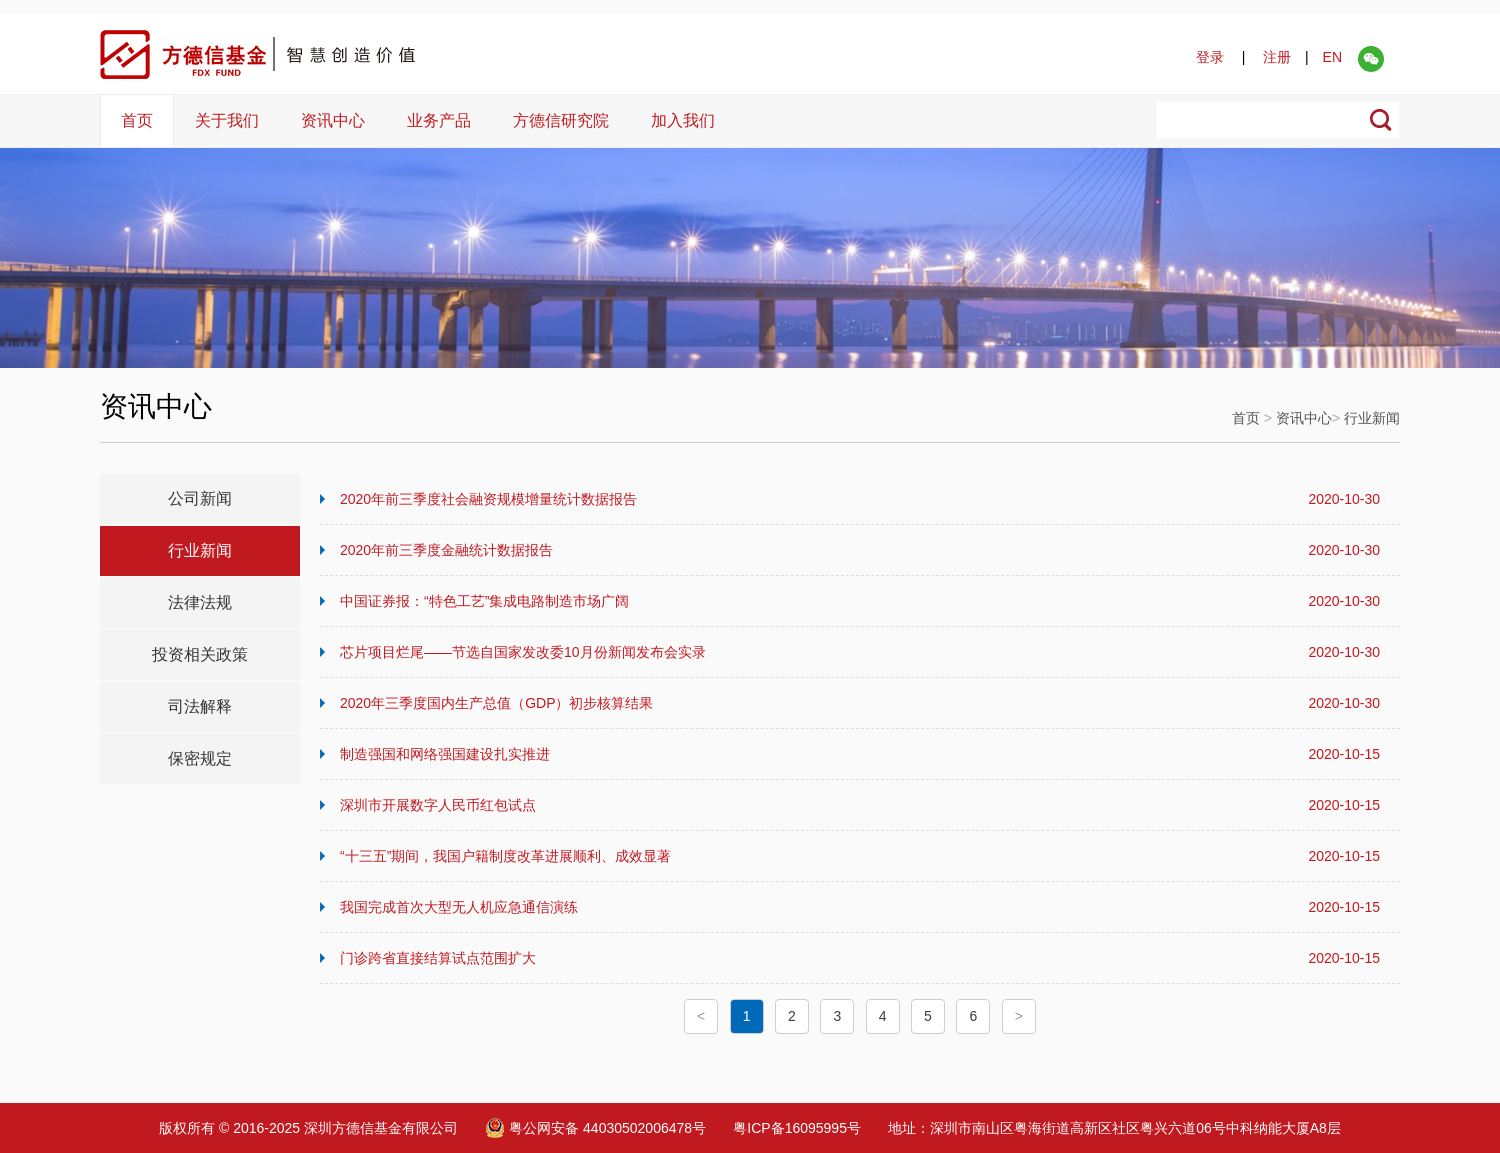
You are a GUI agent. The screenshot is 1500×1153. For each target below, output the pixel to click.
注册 (1277, 57)
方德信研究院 (561, 120)
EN (1332, 57)
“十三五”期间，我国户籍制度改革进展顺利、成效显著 (860, 856)
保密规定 (200, 758)
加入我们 (683, 120)
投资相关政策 (200, 654)
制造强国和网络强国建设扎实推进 (860, 754)
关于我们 (227, 120)
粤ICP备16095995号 (797, 1128)
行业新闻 (1372, 418)
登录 (1210, 57)
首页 (137, 120)
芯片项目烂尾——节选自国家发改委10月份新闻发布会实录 (860, 652)
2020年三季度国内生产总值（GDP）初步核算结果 (860, 703)
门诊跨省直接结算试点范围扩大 (860, 958)
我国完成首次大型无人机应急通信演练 (860, 907)
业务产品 (439, 120)
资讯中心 (333, 120)
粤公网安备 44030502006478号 (595, 1128)
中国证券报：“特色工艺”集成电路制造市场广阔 (860, 601)
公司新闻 (200, 498)
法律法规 (200, 602)
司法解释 (200, 706)
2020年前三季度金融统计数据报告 (860, 550)
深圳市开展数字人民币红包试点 (860, 805)
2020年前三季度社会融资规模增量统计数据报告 (860, 499)
